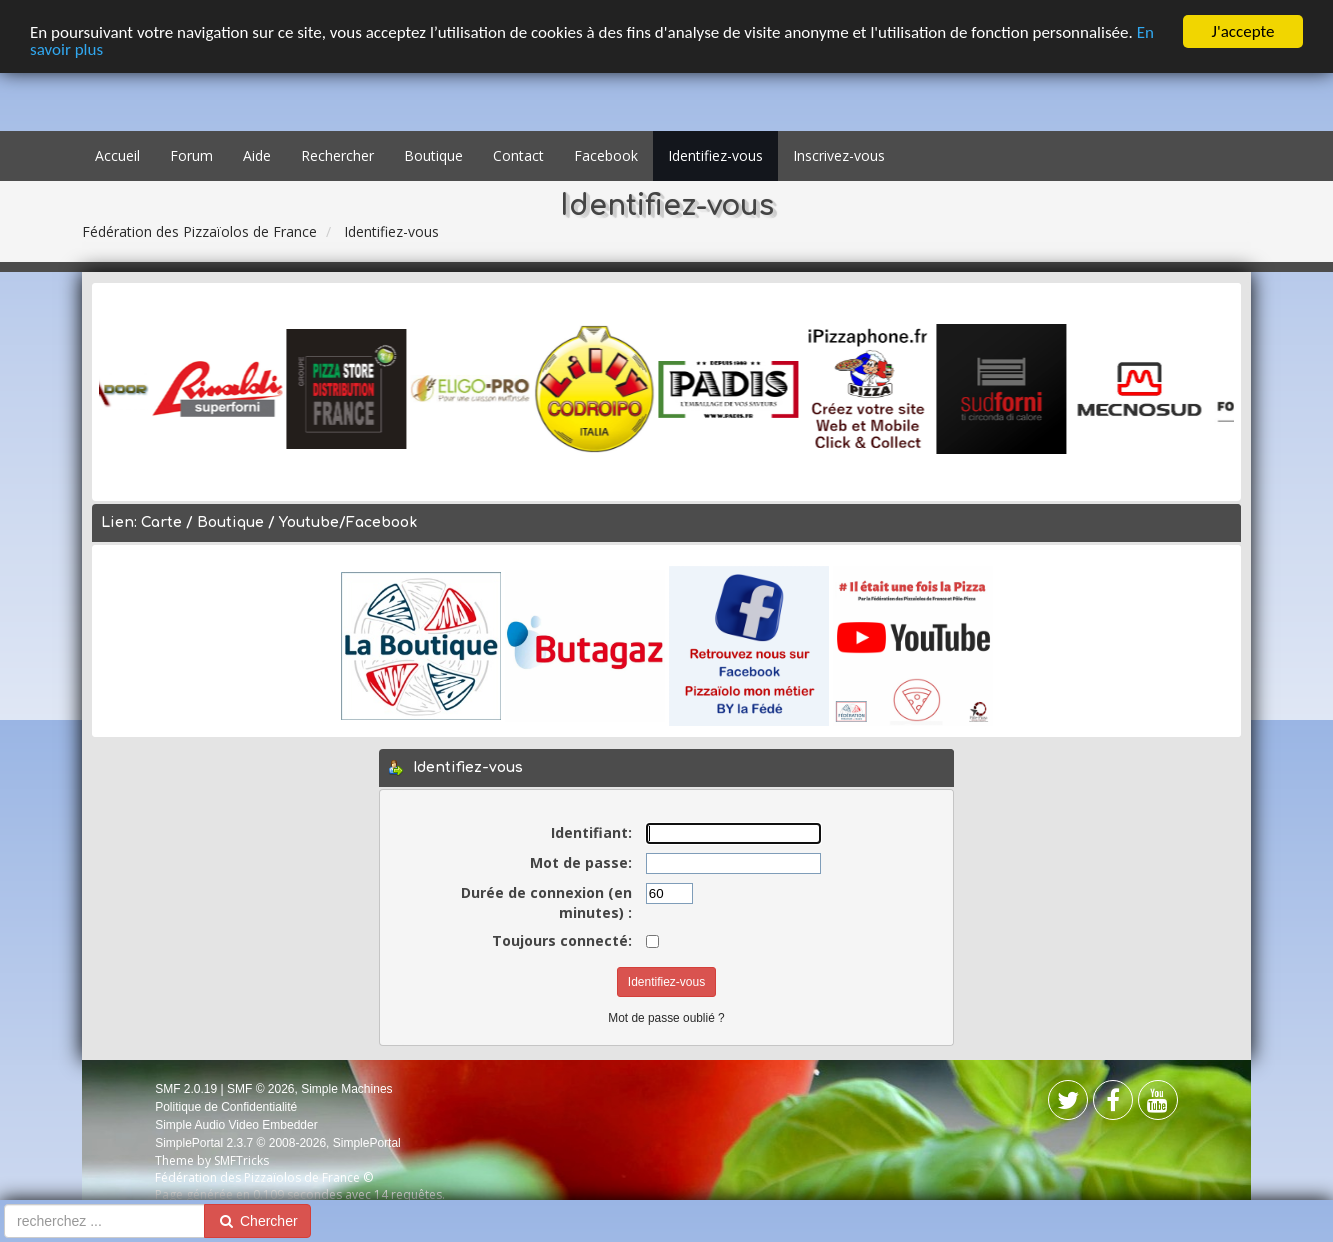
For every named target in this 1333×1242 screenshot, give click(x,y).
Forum (191, 155)
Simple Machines (346, 1088)
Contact (518, 155)
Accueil (117, 155)
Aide (257, 155)
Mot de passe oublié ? (666, 1018)
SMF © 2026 (261, 1088)
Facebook (606, 155)
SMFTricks (241, 1160)
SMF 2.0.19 (186, 1088)
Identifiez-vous (715, 155)
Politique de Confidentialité (226, 1107)
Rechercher (337, 155)
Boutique (433, 155)
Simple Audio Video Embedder (236, 1125)
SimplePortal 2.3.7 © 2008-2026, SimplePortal (278, 1143)
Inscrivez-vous (839, 155)
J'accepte (1243, 31)
